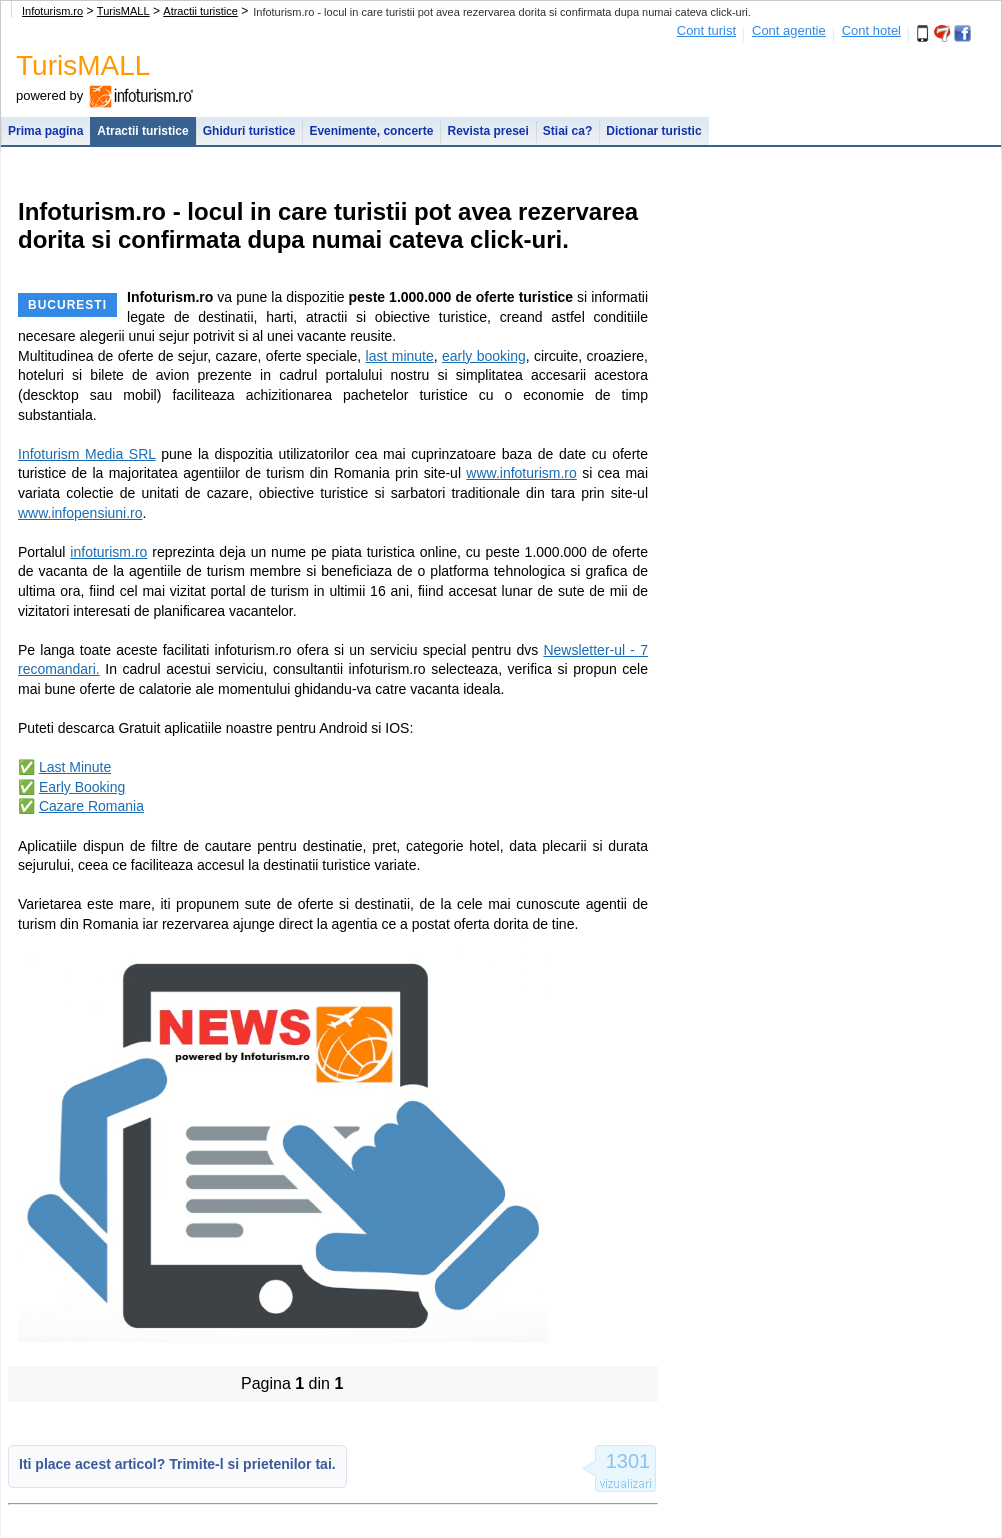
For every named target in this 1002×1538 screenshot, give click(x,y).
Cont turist (706, 30)
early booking (484, 356)
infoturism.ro (108, 552)
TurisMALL (123, 11)
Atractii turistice (200, 11)
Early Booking (82, 787)
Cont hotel (871, 30)
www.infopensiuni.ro (80, 513)
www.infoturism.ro (521, 473)
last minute (400, 356)
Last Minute (75, 767)
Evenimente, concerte (371, 131)
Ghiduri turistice (249, 131)
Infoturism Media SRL (87, 454)
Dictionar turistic (653, 131)
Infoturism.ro (52, 11)
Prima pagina (45, 131)
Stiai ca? (567, 131)
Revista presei (487, 131)
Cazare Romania (91, 806)
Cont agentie (789, 30)
